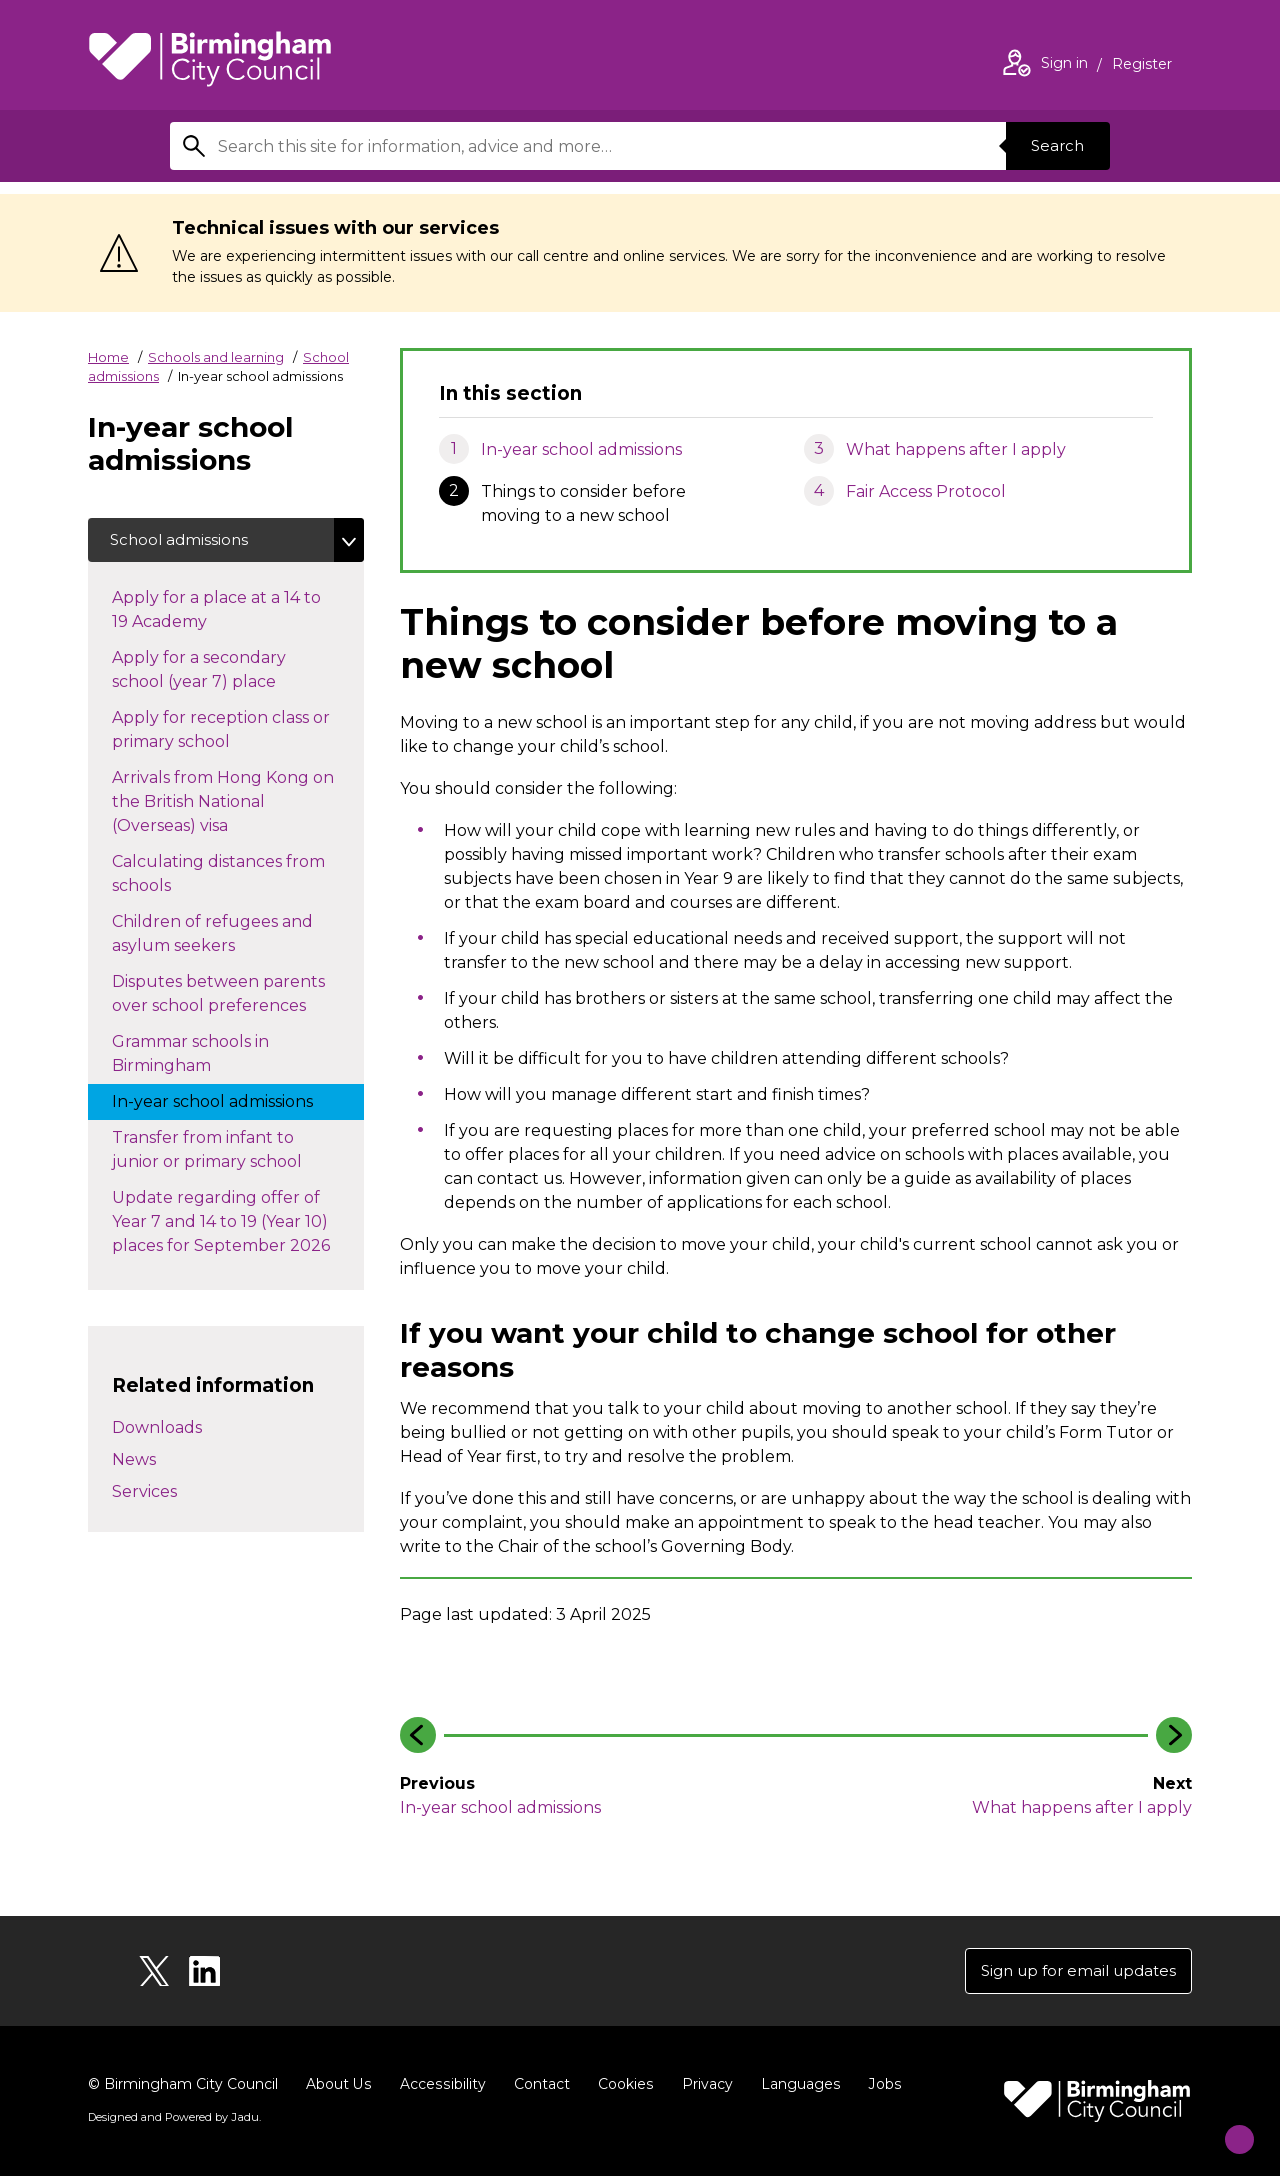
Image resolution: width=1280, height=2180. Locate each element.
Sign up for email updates (1071, 1972)
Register (1142, 66)
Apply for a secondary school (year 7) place (214, 673)
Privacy (703, 2088)
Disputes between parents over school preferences (229, 997)
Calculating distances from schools (218, 877)
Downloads (157, 1430)
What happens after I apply (956, 449)
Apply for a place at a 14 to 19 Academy (216, 613)
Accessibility (441, 2088)
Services (144, 1494)
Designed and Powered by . (173, 2121)
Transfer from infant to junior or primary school (227, 1153)
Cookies (622, 2088)
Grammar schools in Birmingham (190, 1057)
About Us (338, 2088)
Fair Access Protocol (926, 491)
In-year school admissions (581, 449)
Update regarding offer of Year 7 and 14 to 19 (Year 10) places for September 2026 (238, 1225)
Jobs (880, 2088)
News (134, 1462)
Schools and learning (216, 357)
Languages (796, 2088)
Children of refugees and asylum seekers (212, 937)
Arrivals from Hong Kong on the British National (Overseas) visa (223, 805)
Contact (539, 2088)
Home (108, 357)
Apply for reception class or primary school (221, 733)
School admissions (183, 541)
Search (1054, 145)
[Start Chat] (1226, 2126)
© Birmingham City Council (183, 2088)
